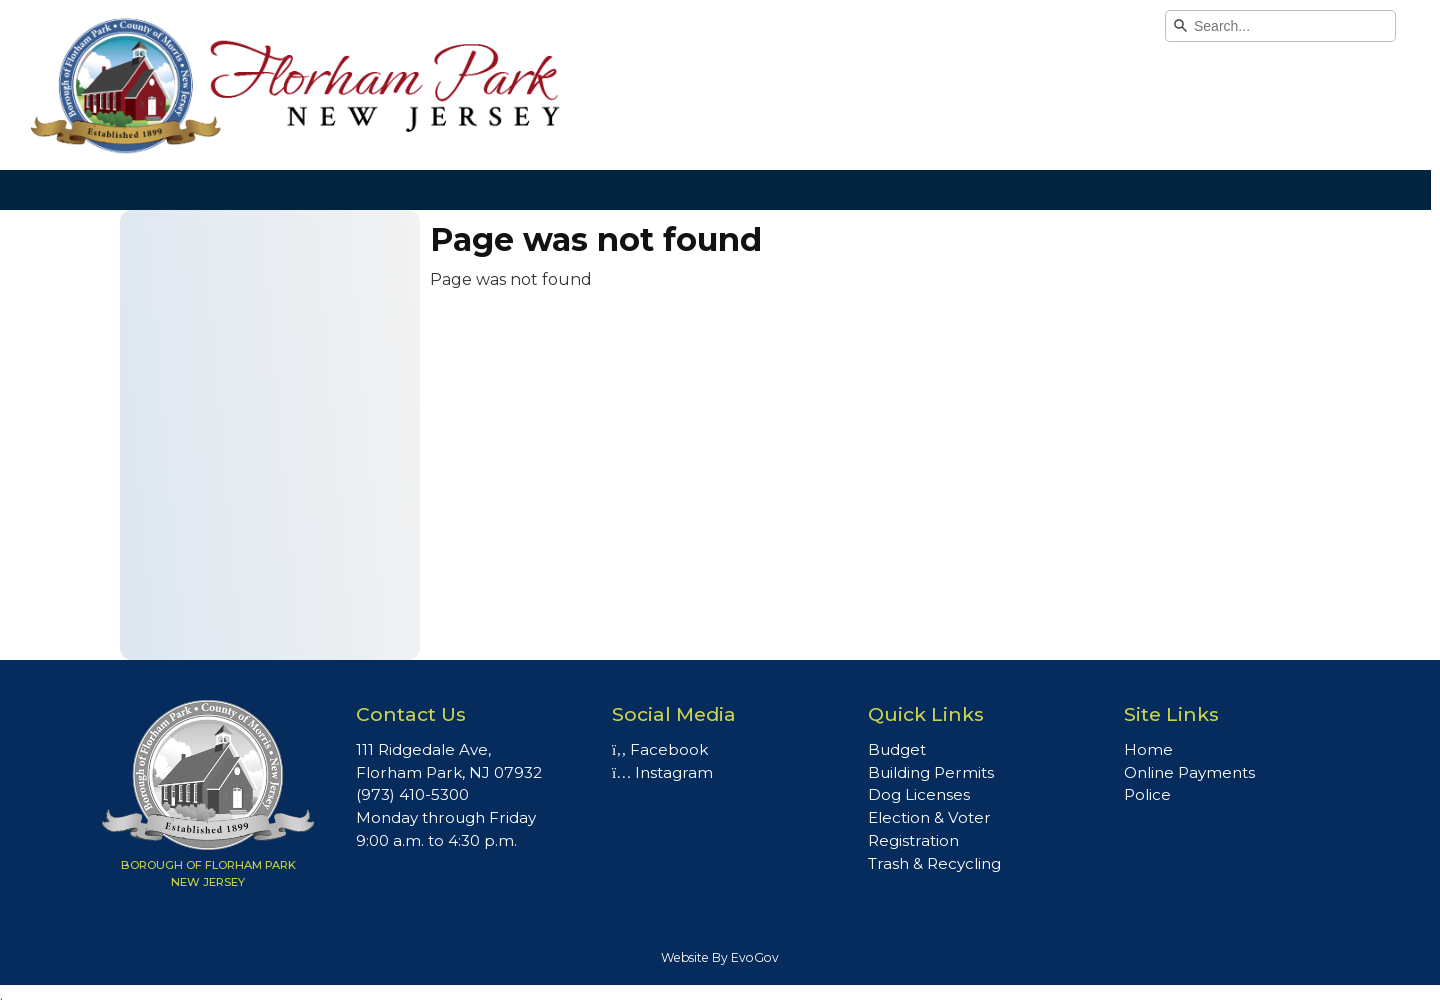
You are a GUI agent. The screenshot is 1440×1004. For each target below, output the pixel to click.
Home (1148, 749)
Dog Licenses (919, 794)
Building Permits (931, 772)
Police (1147, 794)
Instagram (662, 772)
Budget (897, 749)
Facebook (660, 749)
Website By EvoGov (720, 957)
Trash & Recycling (934, 863)
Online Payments (1189, 772)
